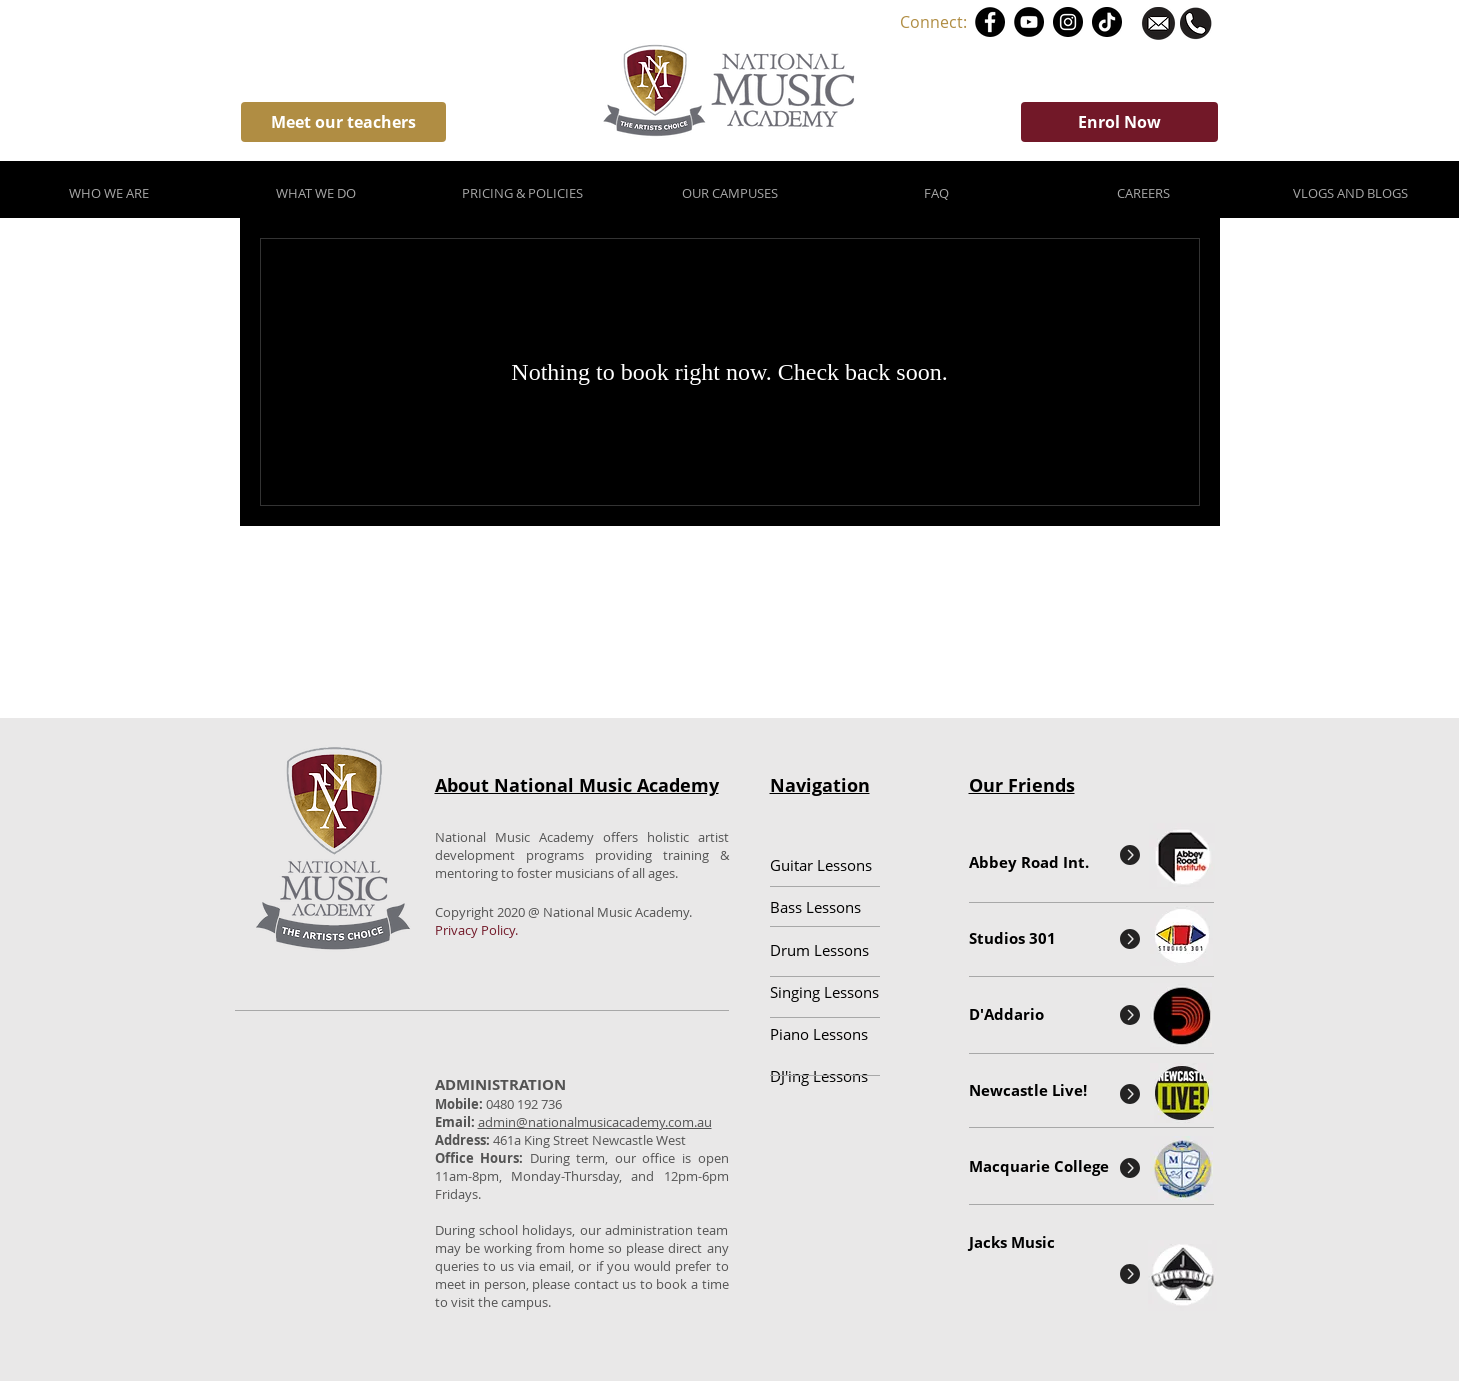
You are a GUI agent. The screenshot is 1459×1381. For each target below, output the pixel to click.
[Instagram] (1068, 22)
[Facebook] (990, 22)
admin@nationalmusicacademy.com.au (595, 1122)
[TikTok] (1107, 22)
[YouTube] (1029, 22)
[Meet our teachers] (343, 122)
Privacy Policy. (476, 930)
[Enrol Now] (1119, 122)
